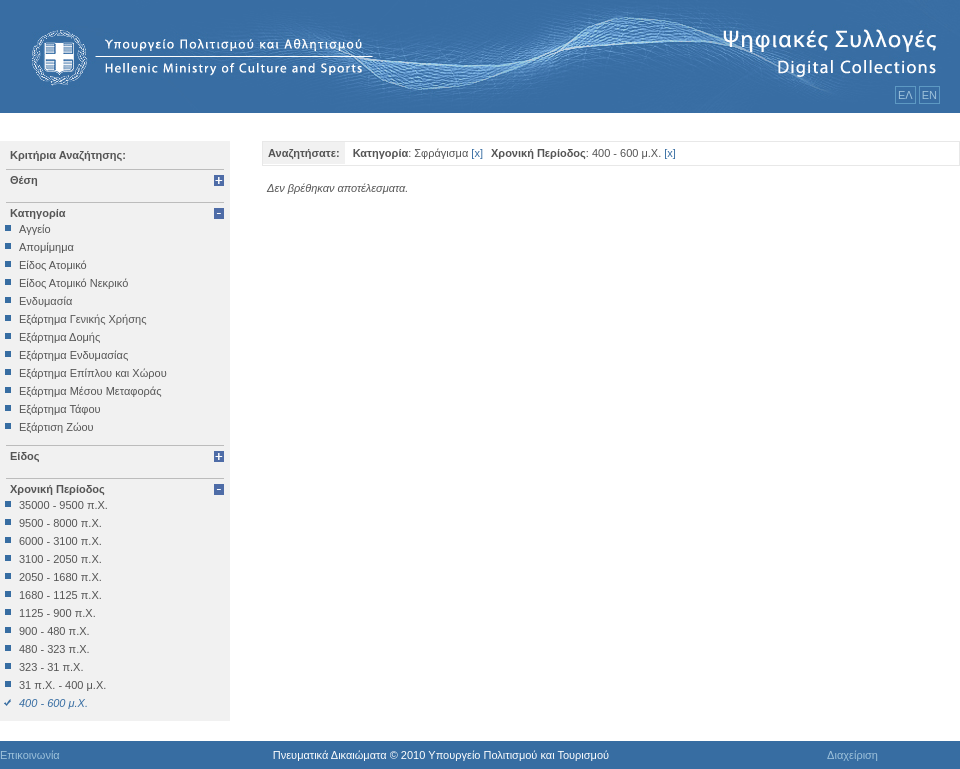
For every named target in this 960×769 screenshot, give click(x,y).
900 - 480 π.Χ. (54, 631)
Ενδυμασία (45, 301)
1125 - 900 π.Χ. (57, 613)
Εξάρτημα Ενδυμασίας (73, 355)
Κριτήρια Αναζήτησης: (68, 155)
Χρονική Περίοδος (57, 489)
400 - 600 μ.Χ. (53, 703)
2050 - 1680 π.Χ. (60, 577)
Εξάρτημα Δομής (59, 337)
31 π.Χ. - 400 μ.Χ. (62, 685)
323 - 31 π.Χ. (51, 667)
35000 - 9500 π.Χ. (63, 505)
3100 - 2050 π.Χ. (60, 559)
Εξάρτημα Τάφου (60, 409)
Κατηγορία (38, 213)
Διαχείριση (852, 755)
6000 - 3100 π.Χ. (60, 541)
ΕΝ (929, 95)
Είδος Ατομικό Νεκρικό (73, 283)
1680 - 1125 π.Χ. (60, 595)
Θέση (24, 180)
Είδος (25, 456)
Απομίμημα (46, 247)
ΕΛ (905, 95)
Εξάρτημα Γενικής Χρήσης (82, 319)
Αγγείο (35, 229)
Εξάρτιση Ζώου (56, 427)
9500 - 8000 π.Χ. (60, 523)
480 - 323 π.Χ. (54, 649)
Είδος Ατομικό (53, 265)
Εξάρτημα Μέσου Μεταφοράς (90, 391)
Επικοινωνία (30, 755)
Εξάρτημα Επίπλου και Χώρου (93, 373)
